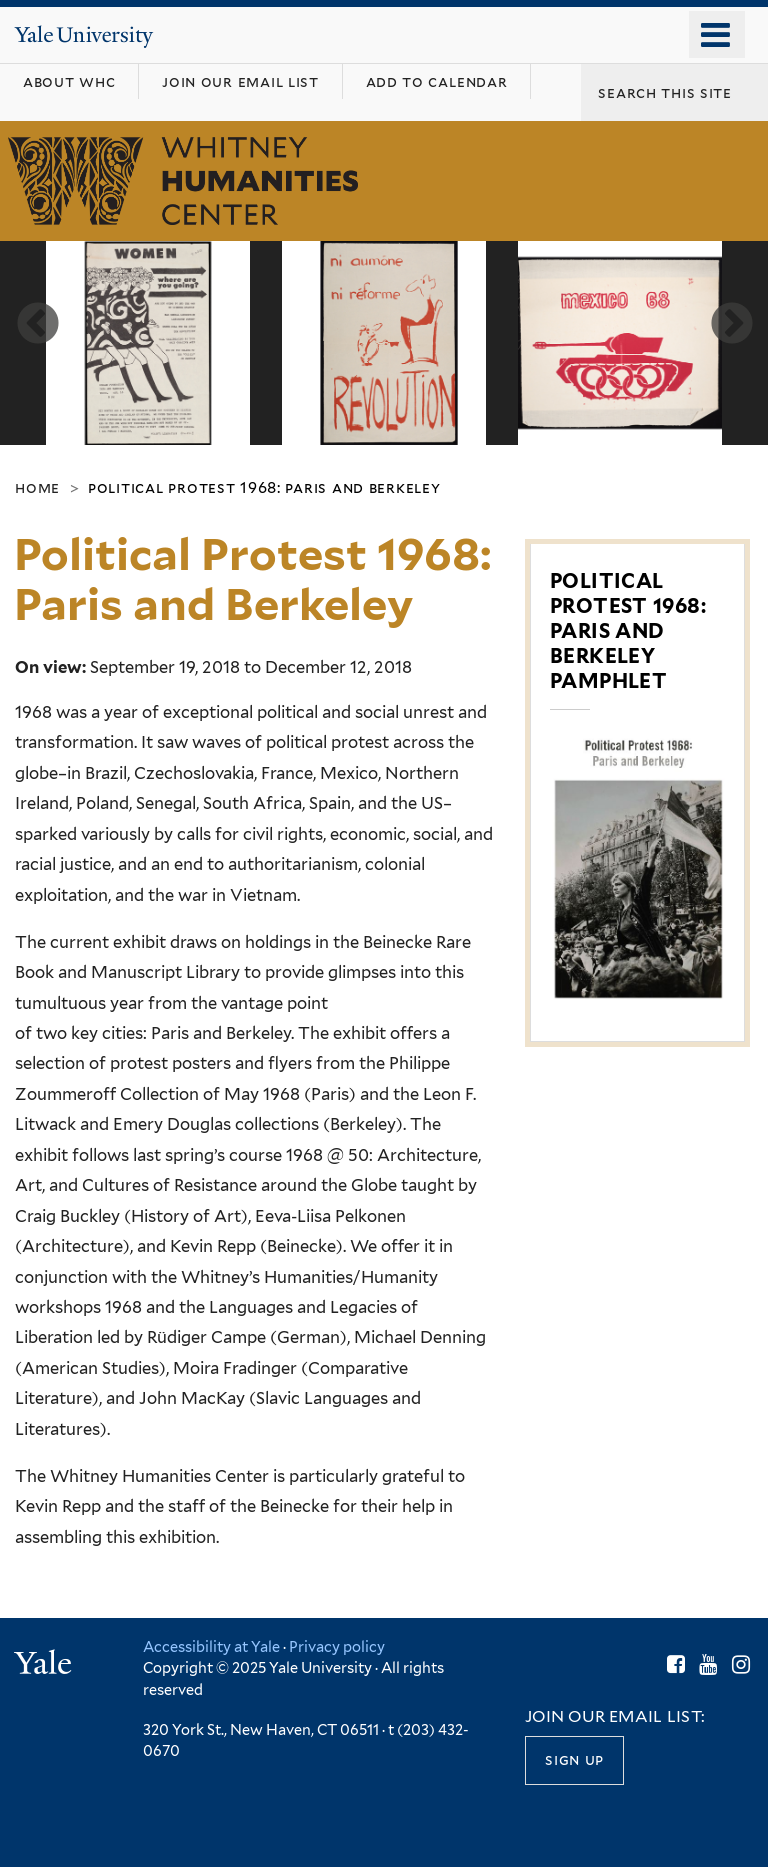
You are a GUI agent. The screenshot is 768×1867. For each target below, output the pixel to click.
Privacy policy (337, 1646)
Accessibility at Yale (211, 1646)
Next (729, 322)
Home (37, 486)
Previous (35, 322)
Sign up (574, 1758)
